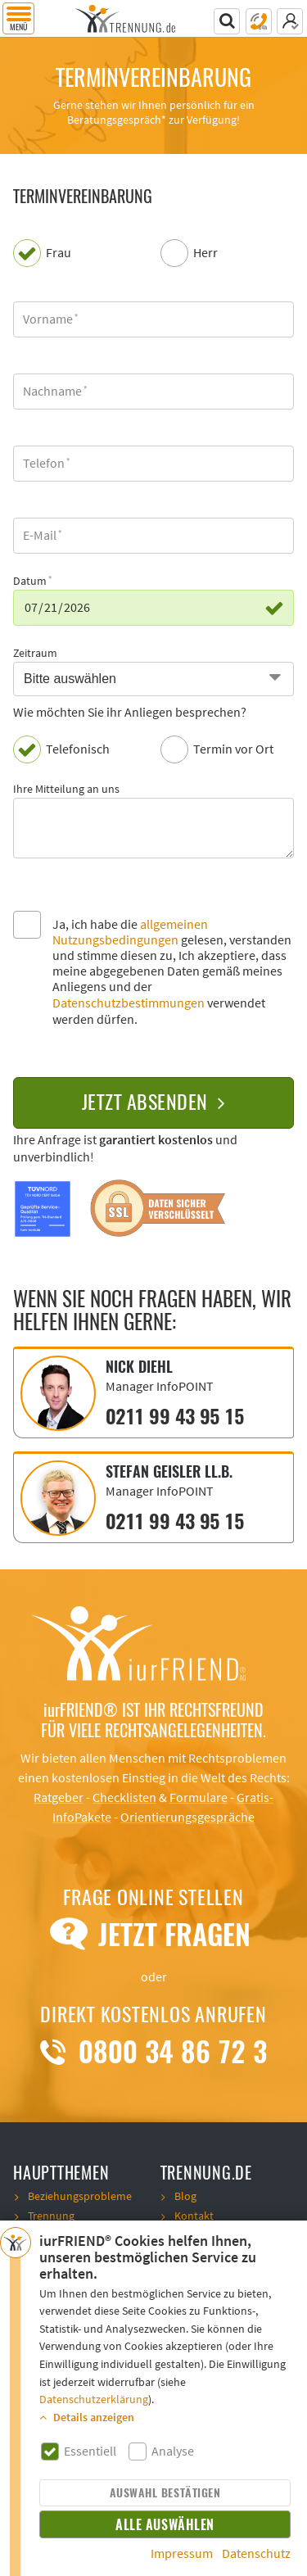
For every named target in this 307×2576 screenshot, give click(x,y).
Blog (185, 2196)
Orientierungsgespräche (187, 1817)
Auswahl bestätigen (165, 2493)
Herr (205, 253)
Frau (58, 253)
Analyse (172, 2452)
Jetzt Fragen (153, 1935)
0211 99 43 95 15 (174, 1416)
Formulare (198, 1798)
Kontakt (194, 2216)
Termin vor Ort (233, 750)
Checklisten (124, 1798)
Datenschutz (256, 2554)
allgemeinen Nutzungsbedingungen (130, 932)
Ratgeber (59, 1798)
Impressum (182, 2554)
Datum (30, 581)
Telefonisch (78, 750)
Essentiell (90, 2452)
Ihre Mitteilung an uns (66, 789)
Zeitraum (35, 653)
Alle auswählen (164, 2524)
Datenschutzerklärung (93, 2400)
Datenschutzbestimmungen (128, 1003)
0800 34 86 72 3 (153, 2052)
